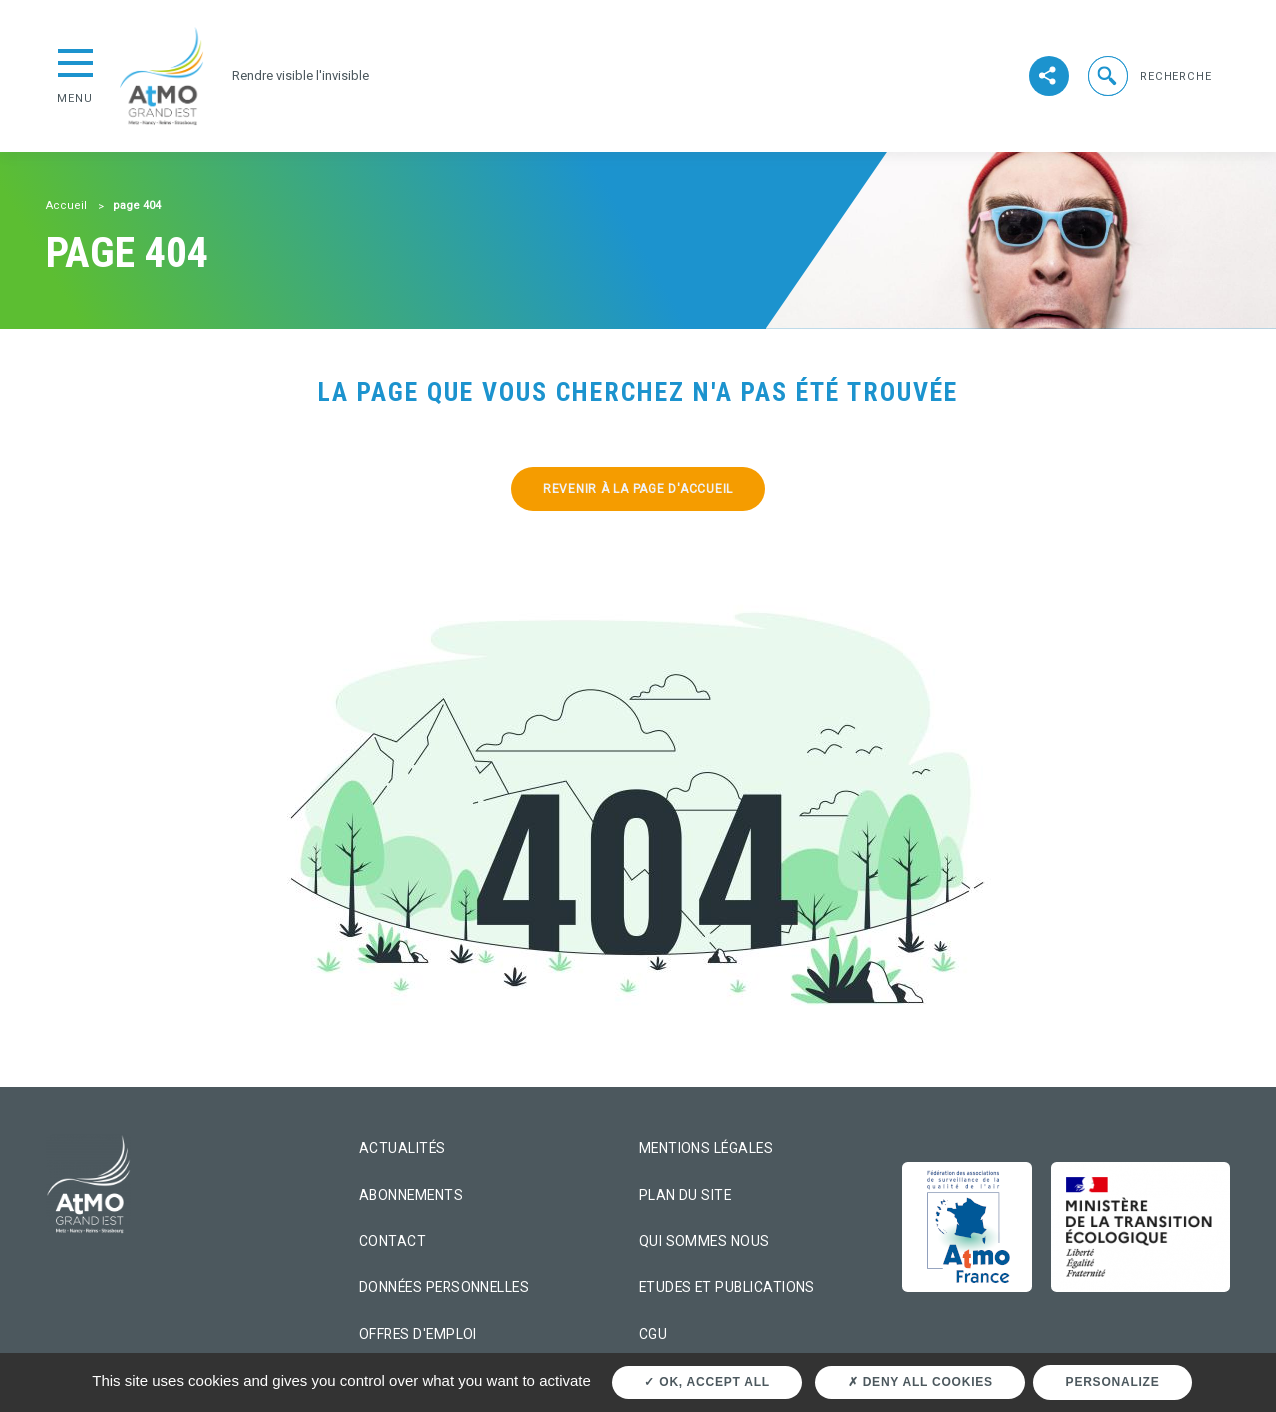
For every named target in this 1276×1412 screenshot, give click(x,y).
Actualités (402, 1148)
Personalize (1113, 1382)
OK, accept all (706, 1382)
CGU (653, 1334)
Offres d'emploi (418, 1334)
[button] (1148, 76)
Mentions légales (706, 1148)
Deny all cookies (920, 1382)
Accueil (66, 205)
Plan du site (685, 1195)
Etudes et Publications (727, 1287)
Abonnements (411, 1195)
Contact (392, 1241)
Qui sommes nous (704, 1241)
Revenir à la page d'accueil (638, 489)
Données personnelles (444, 1287)
